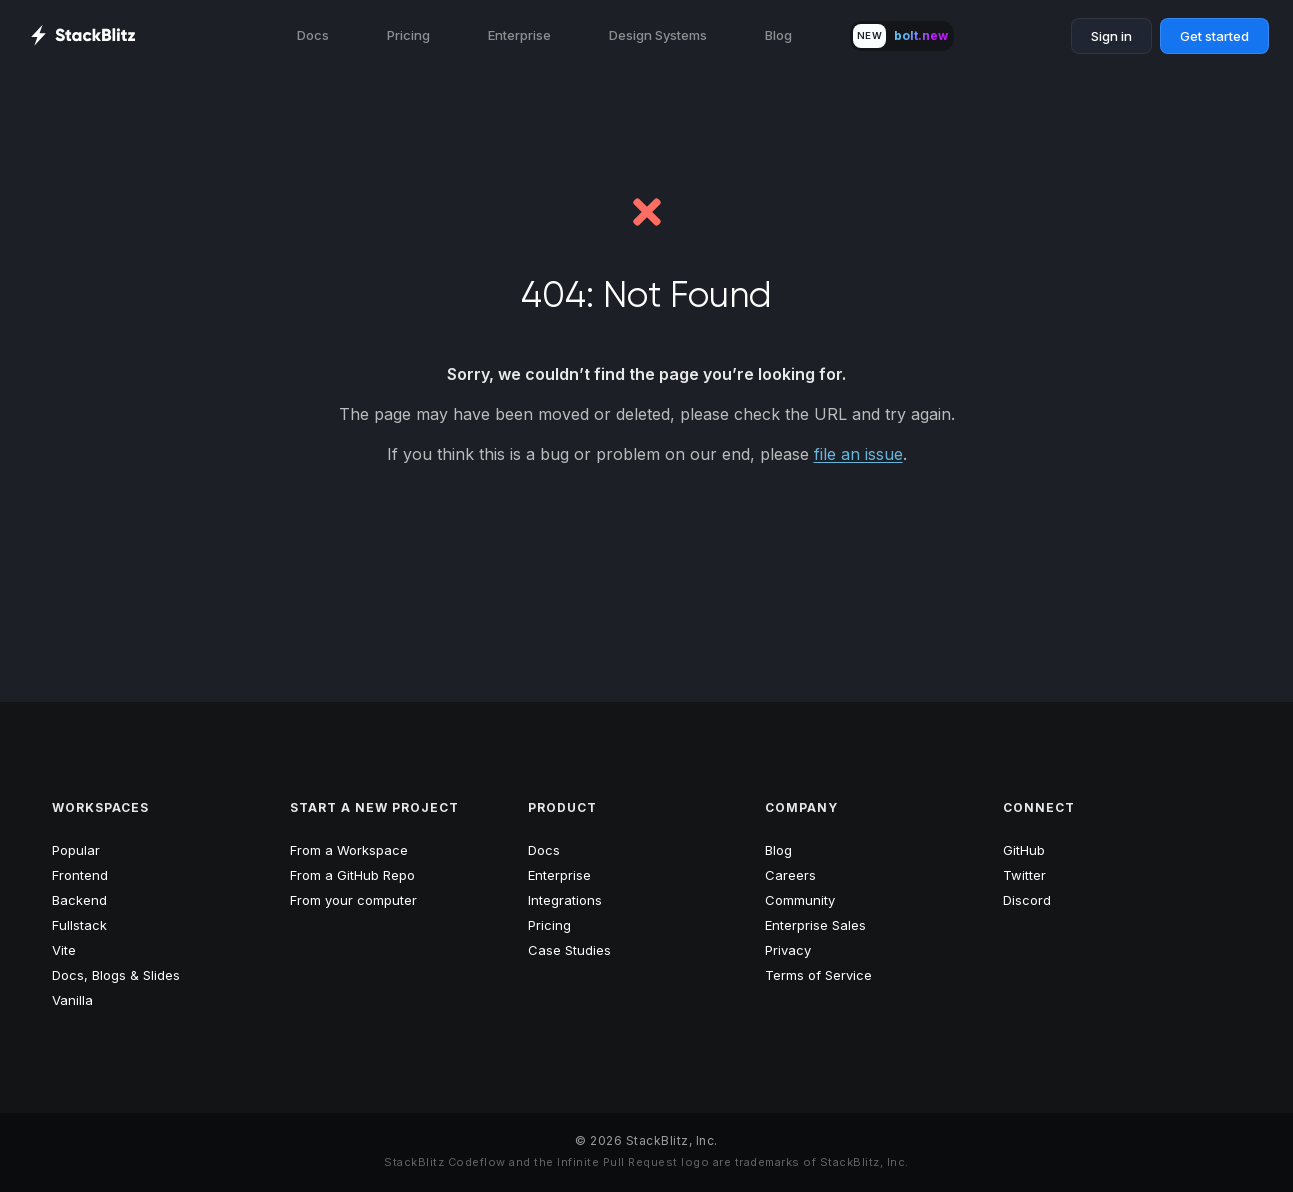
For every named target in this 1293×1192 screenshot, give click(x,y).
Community (800, 900)
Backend (79, 900)
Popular (76, 850)
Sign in (1111, 36)
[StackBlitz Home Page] (82, 36)
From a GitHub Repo (352, 875)
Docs (313, 35)
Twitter (1024, 875)
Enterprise (519, 35)
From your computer (353, 900)
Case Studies (569, 950)
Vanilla (72, 1000)
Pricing (408, 35)
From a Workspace (349, 850)
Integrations (565, 900)
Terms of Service (818, 975)
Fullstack (79, 925)
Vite (64, 950)
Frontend (80, 875)
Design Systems (658, 35)
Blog (778, 35)
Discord (1027, 900)
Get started (1214, 36)
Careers (790, 875)
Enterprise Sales (815, 925)
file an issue (858, 454)
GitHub (1024, 850)
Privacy (788, 950)
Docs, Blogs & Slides (116, 975)
